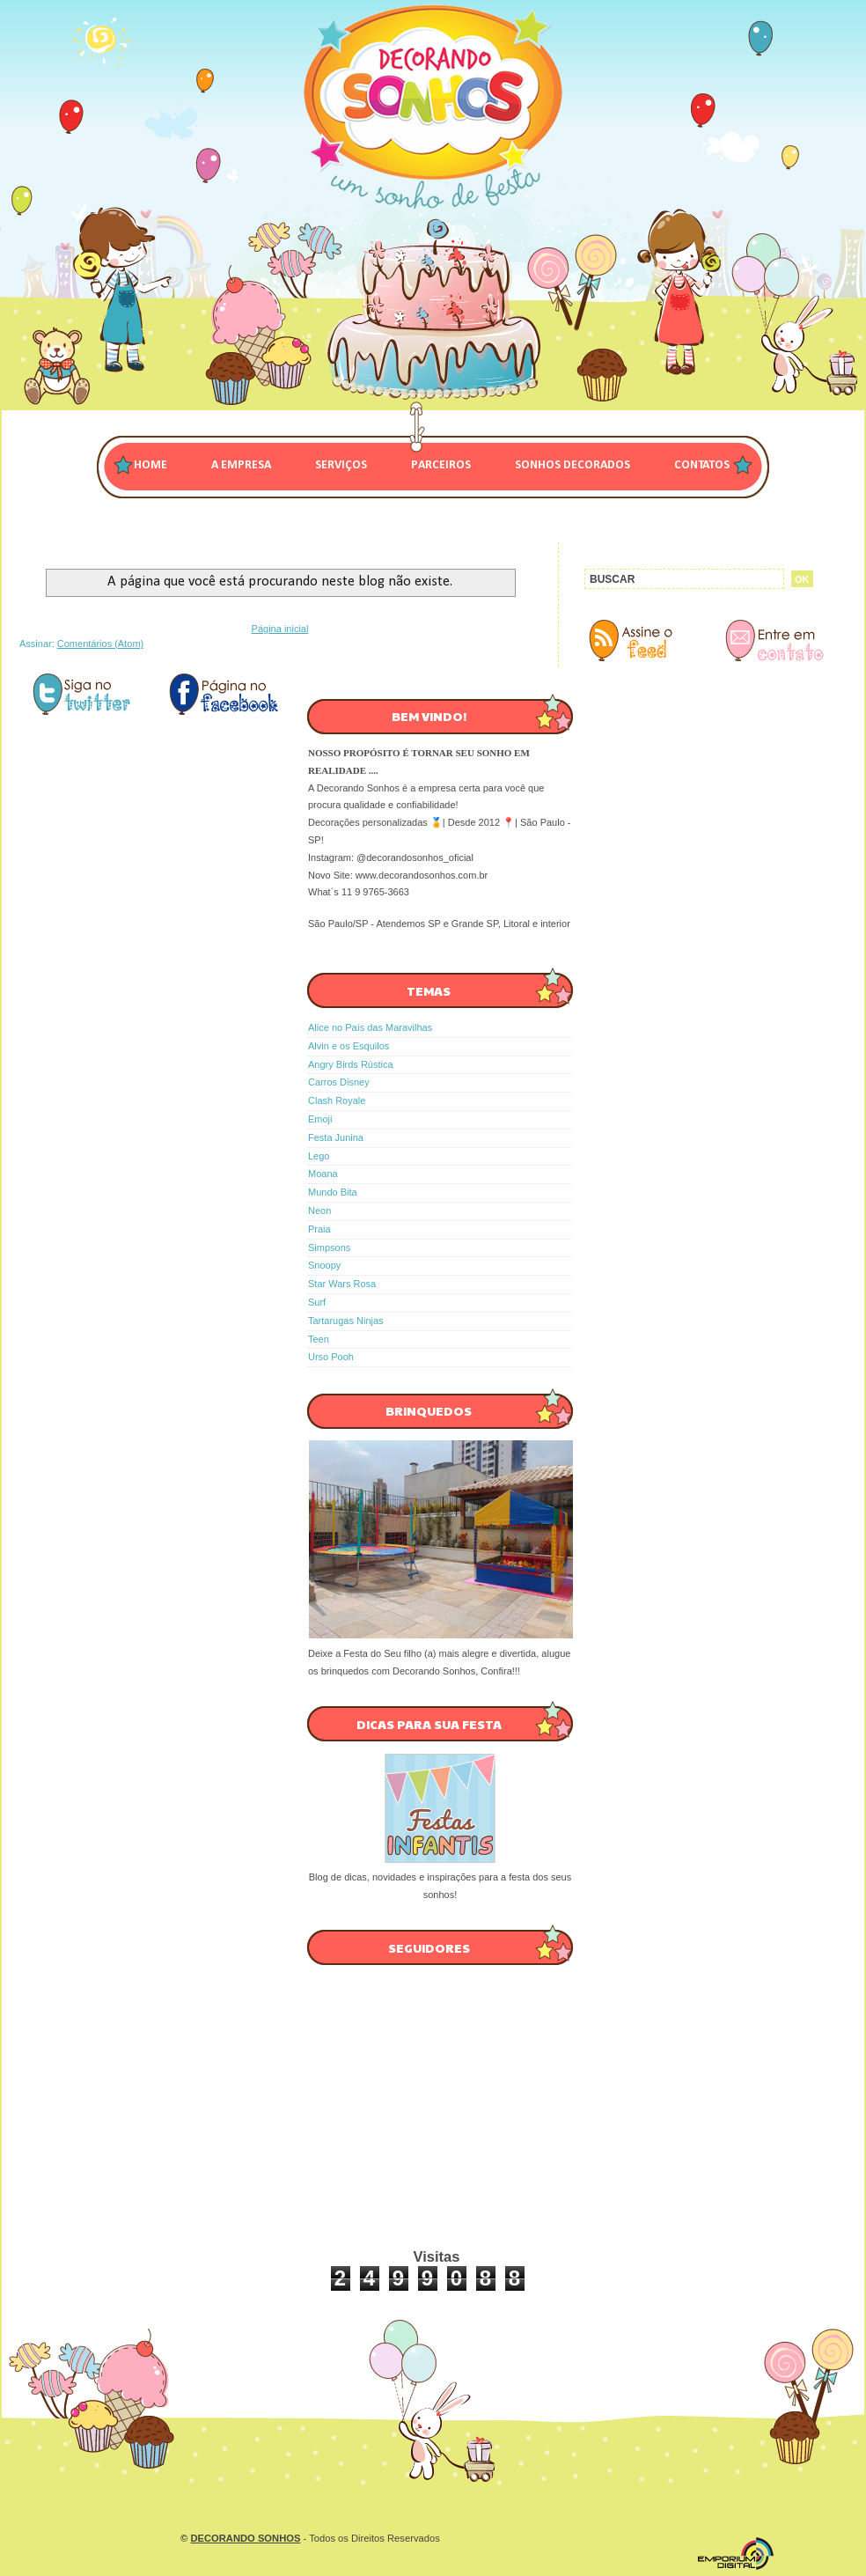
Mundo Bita (332, 1192)
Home (150, 465)
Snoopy (324, 1265)
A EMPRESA (241, 465)
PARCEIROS (441, 465)
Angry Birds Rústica (350, 1064)
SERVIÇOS (341, 465)
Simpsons (329, 1247)
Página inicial (280, 628)
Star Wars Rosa (342, 1283)
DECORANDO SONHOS (245, 2538)
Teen (318, 1339)
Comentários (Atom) (100, 643)
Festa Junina (335, 1137)
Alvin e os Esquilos (348, 1046)
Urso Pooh (331, 1356)
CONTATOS (702, 465)
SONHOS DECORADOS (572, 465)
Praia (319, 1229)
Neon (319, 1210)
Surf (317, 1302)
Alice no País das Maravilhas (370, 1027)
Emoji (320, 1119)
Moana (323, 1173)
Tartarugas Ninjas (346, 1320)
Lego (318, 1156)
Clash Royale (336, 1100)
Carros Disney (339, 1082)
